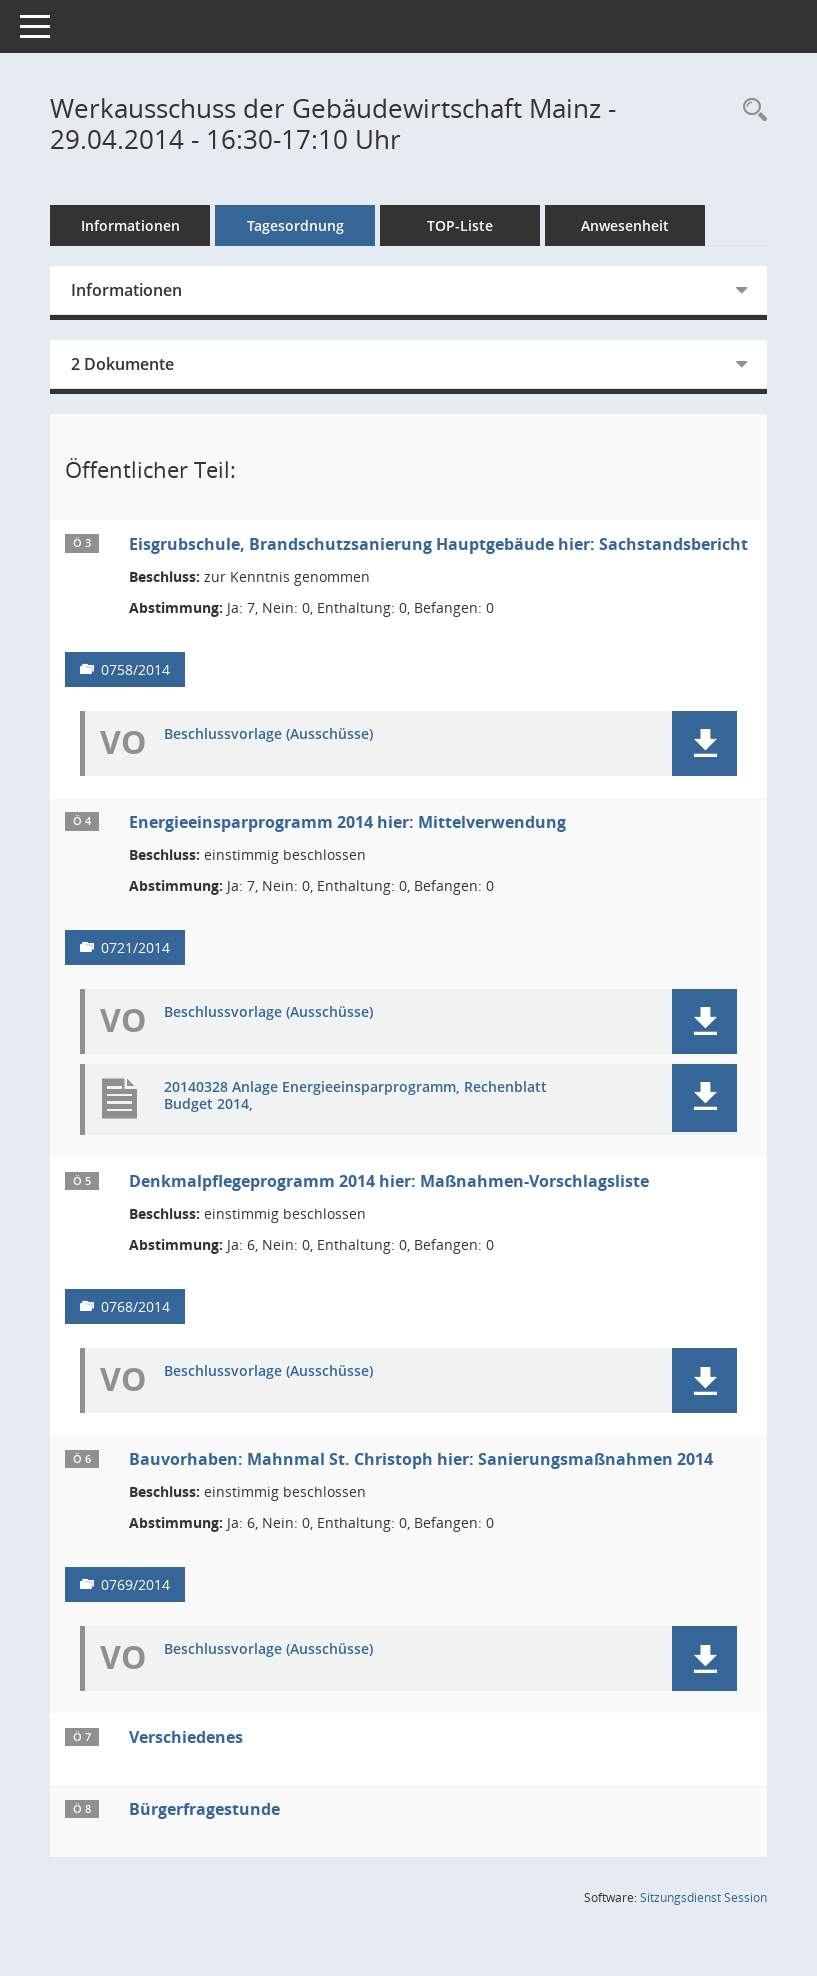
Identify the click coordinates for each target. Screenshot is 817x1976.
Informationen (130, 225)
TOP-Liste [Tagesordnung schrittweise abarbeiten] (460, 225)
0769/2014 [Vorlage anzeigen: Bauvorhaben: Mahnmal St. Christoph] (135, 1584)
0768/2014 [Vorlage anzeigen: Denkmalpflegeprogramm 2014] (135, 1306)
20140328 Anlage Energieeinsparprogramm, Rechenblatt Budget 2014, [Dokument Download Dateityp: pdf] (355, 1096)
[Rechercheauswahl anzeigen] (750, 110)
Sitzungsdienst (703, 1897)
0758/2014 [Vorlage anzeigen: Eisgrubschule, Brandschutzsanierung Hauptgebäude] (135, 669)
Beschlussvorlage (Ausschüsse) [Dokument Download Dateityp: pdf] (268, 734)
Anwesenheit (625, 225)
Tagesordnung (295, 225)
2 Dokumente (122, 364)
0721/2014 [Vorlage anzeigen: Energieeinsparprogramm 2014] (135, 947)
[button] (704, 743)
